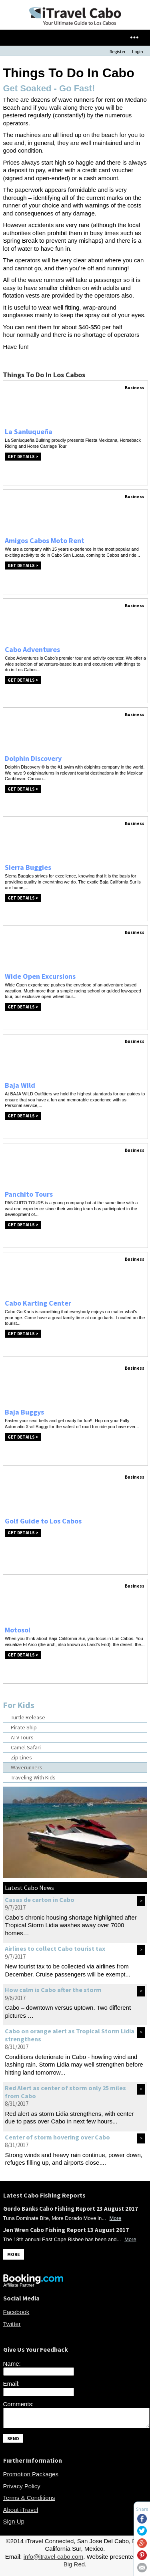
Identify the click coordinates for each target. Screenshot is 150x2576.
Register (118, 51)
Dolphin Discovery (33, 758)
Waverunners (26, 1767)
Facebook (16, 2311)
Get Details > (23, 456)
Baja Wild (20, 1085)
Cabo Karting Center (38, 1303)
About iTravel (20, 2513)
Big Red (74, 2567)
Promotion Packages (30, 2477)
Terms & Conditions (29, 2501)
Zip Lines (21, 1757)
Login (137, 51)
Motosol (17, 1629)
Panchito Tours (29, 1194)
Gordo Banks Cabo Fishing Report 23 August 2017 (70, 2208)
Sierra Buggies (28, 867)
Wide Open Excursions (40, 976)
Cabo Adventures (32, 649)
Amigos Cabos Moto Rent (44, 540)
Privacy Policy (21, 2489)
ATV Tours (22, 1737)
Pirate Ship (24, 1727)
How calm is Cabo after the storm (53, 1990)
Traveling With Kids (33, 1777)
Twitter (12, 2323)
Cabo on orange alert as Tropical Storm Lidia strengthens (69, 2035)
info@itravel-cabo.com (53, 2560)
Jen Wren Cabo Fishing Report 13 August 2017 (66, 2230)
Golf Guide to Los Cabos (43, 1520)
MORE (13, 2254)
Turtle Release (28, 1717)
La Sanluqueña (28, 431)
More (116, 2218)
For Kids (18, 1705)
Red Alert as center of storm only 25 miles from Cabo (65, 2092)
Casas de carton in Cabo (39, 1900)
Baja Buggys (24, 1412)
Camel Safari (26, 1747)
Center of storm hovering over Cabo (57, 2137)
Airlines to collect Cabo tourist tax (55, 1948)
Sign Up (13, 2525)
